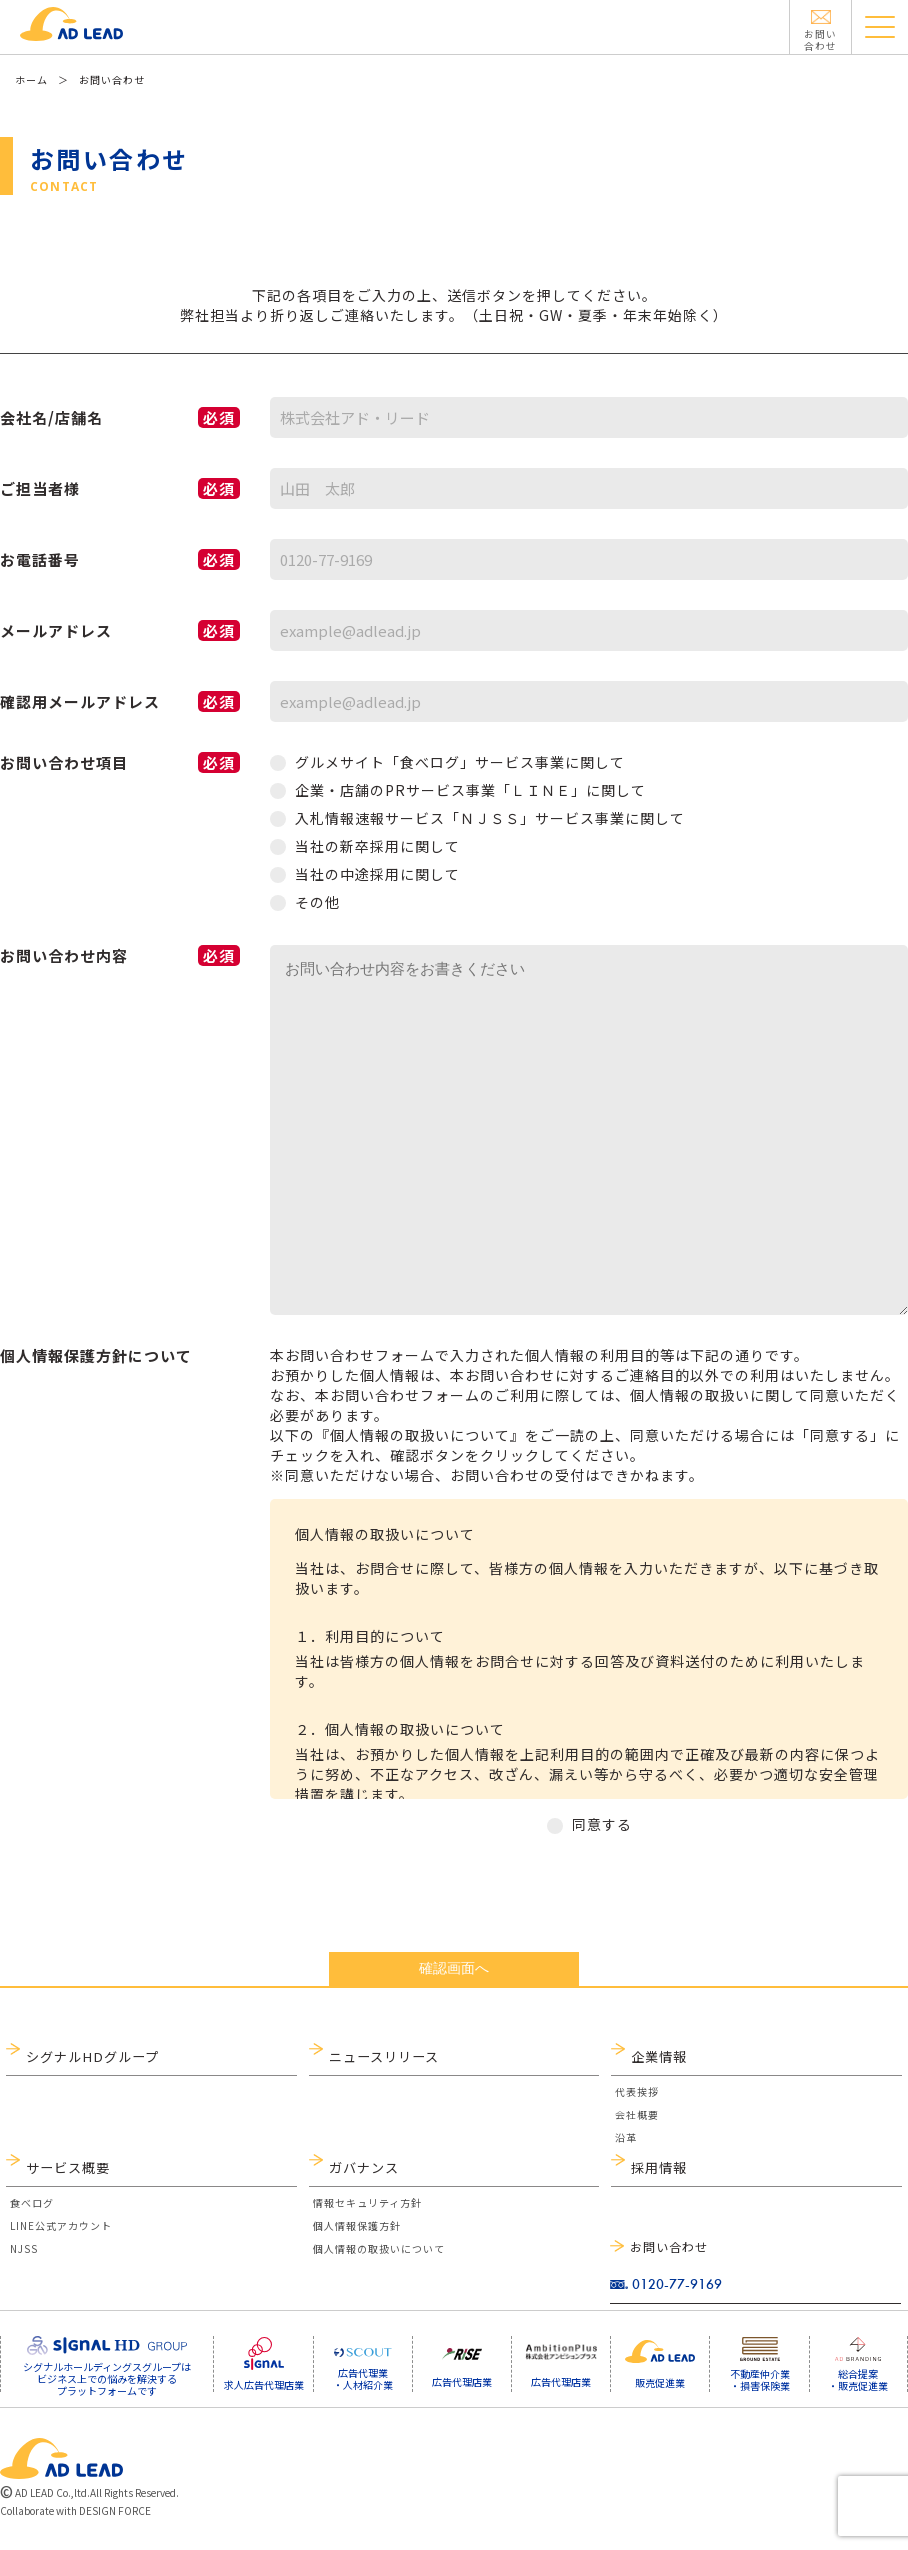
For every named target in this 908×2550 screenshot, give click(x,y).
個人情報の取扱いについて (379, 2260)
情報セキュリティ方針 (367, 2214)
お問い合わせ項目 (120, 762)
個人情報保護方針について (96, 1355)
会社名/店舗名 (120, 417)
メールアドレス (120, 630)
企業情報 (657, 2056)
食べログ (32, 2214)
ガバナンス (361, 2173)
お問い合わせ (669, 2246)
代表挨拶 (637, 2097)
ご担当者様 (120, 488)
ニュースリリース (380, 2056)
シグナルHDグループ (86, 2056)
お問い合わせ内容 (120, 955)
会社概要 (637, 2120)
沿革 (626, 2143)
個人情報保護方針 (357, 2237)
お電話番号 (120, 559)
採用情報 (657, 2173)
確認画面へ (454, 1968)
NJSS (24, 2260)
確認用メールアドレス (120, 701)
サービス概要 (65, 2173)
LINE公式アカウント (61, 2237)
